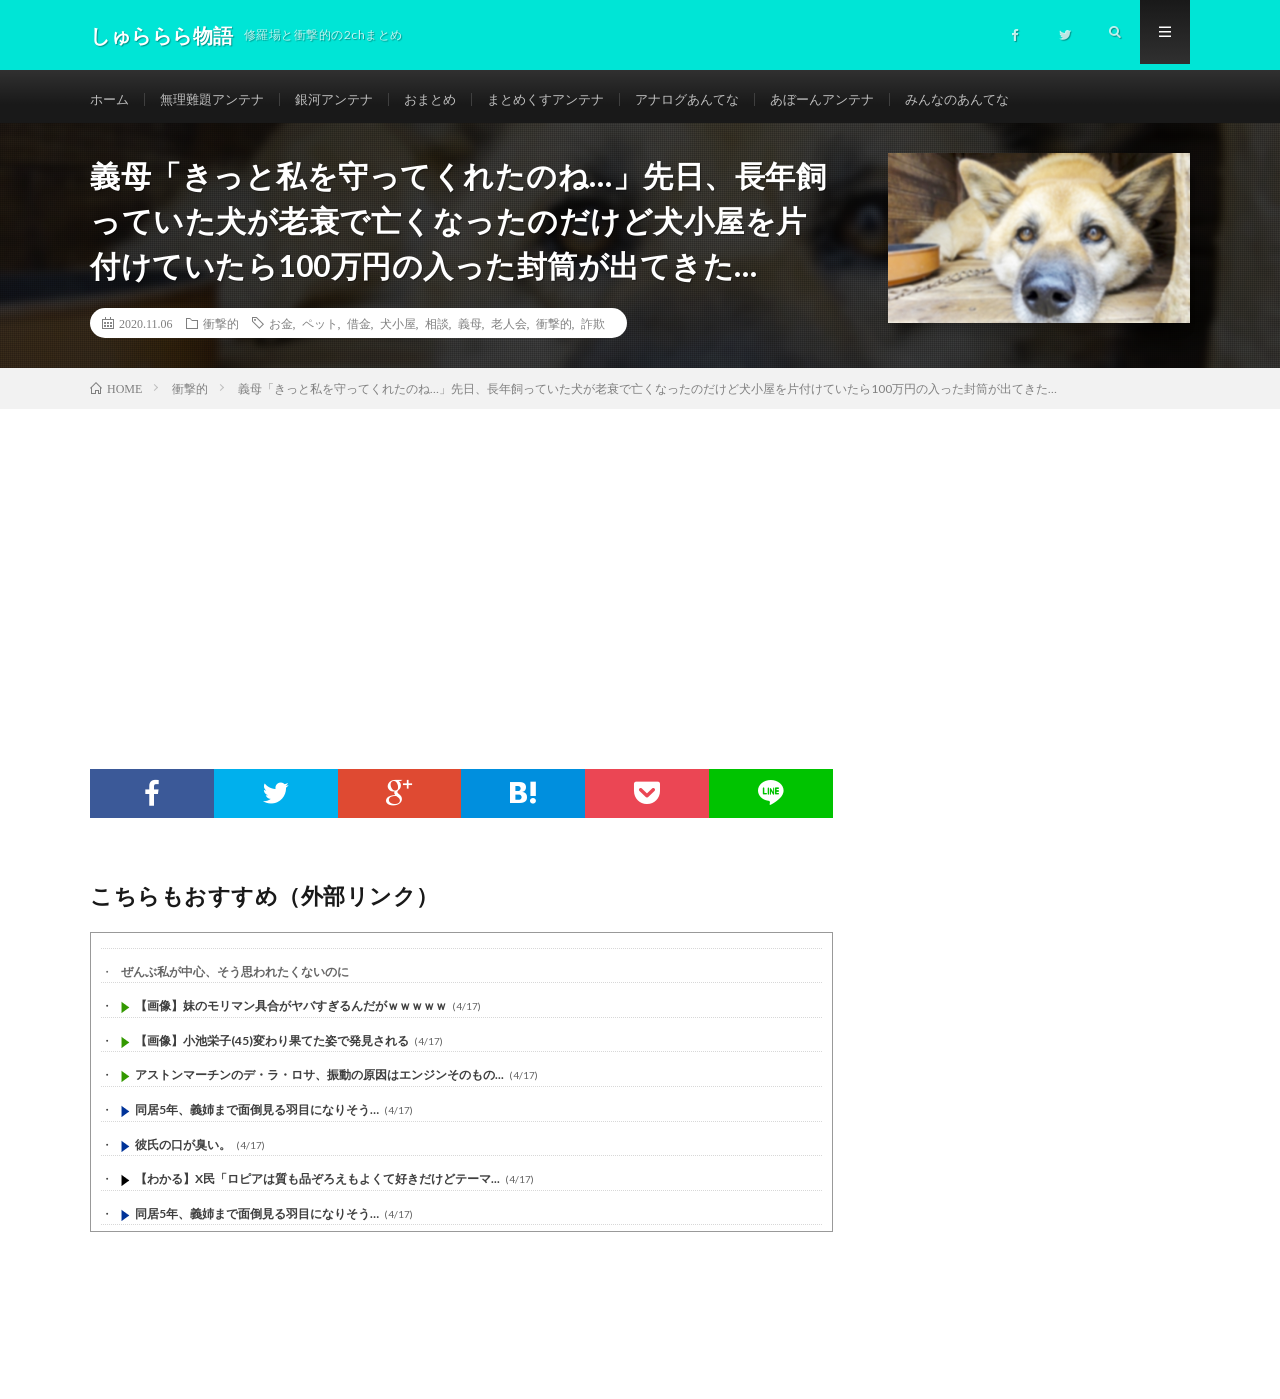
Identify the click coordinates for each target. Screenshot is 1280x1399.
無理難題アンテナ (219, 99)
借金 (359, 330)
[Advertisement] (640, 566)
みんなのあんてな (1007, 99)
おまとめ (449, 99)
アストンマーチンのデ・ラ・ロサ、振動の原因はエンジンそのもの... (319, 1082)
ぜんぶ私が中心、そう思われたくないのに (235, 978)
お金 (281, 330)
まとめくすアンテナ (571, 99)
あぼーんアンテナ (864, 99)
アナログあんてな (721, 99)
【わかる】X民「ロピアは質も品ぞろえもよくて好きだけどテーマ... (317, 1186)
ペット (320, 330)
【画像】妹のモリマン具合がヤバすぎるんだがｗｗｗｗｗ (291, 1013)
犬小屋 (398, 330)
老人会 (509, 330)
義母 (470, 330)
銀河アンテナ (348, 99)
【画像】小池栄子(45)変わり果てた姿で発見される (272, 1047)
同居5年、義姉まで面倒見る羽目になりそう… (257, 1116)
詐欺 (593, 330)
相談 (437, 330)
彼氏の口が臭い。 (183, 1151)
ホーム (111, 99)
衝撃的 (221, 330)
